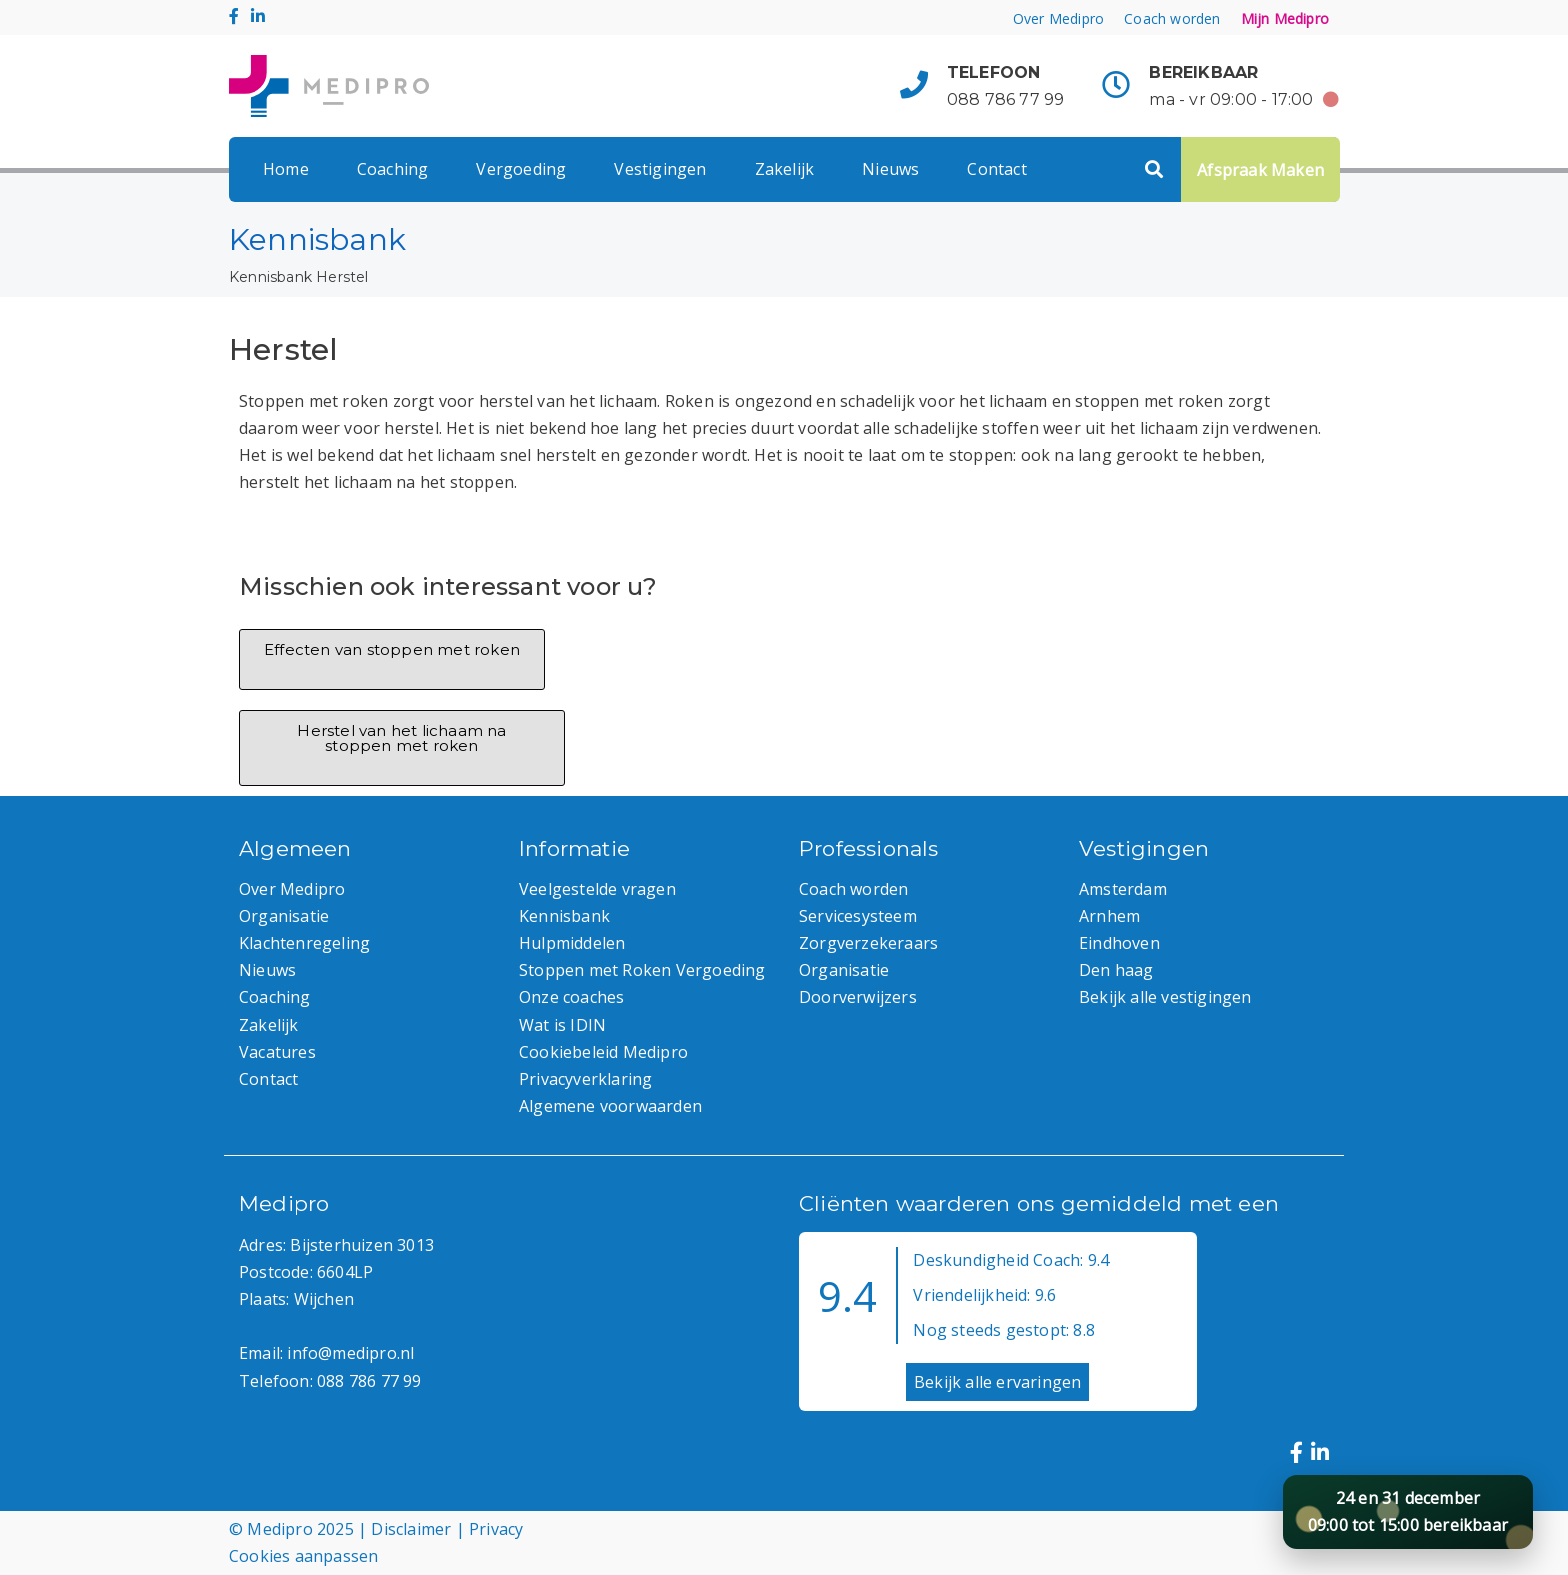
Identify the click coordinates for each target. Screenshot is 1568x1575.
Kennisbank (270, 277)
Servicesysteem (858, 916)
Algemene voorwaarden (610, 1106)
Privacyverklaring (585, 1079)
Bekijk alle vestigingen (1165, 997)
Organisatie (284, 916)
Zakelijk (785, 169)
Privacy (496, 1529)
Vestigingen (660, 169)
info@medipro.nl (350, 1353)
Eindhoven (1119, 943)
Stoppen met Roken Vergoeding (642, 970)
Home (286, 169)
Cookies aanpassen (303, 1556)
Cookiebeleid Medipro (603, 1052)
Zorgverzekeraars (868, 943)
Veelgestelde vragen (597, 889)
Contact (996, 169)
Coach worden (1172, 18)
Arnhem (1109, 916)
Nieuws (890, 169)
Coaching (393, 169)
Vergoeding (521, 169)
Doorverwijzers (858, 997)
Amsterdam (1123, 889)
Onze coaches (571, 997)
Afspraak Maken (1260, 170)
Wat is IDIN (562, 1025)
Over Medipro (1058, 18)
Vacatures (277, 1052)
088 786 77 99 (1006, 99)
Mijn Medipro (1285, 18)
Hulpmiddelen (572, 943)
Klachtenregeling (304, 943)
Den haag (1116, 970)
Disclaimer (411, 1529)
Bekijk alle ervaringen (997, 1382)
